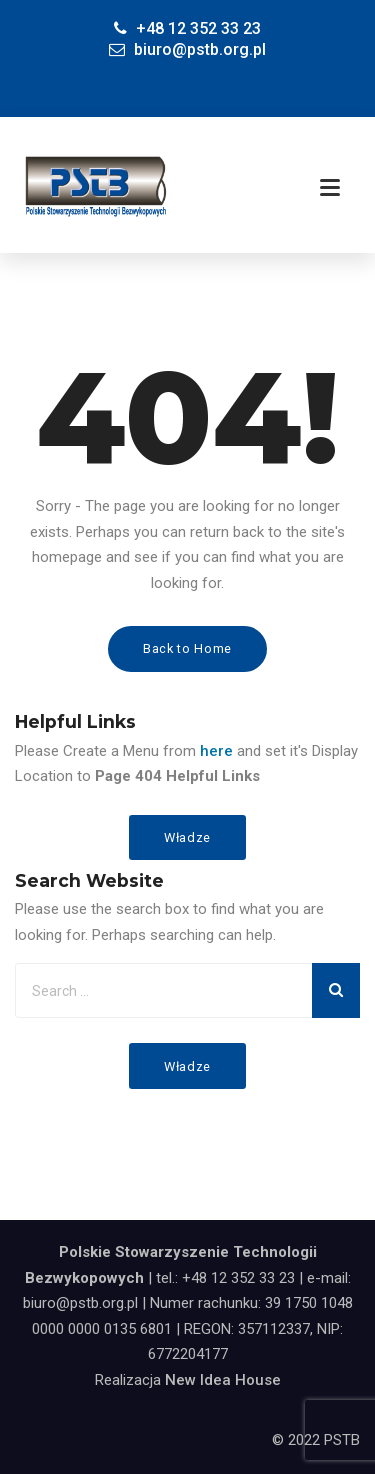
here (216, 751)
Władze (187, 837)
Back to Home (187, 648)
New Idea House (223, 1380)
